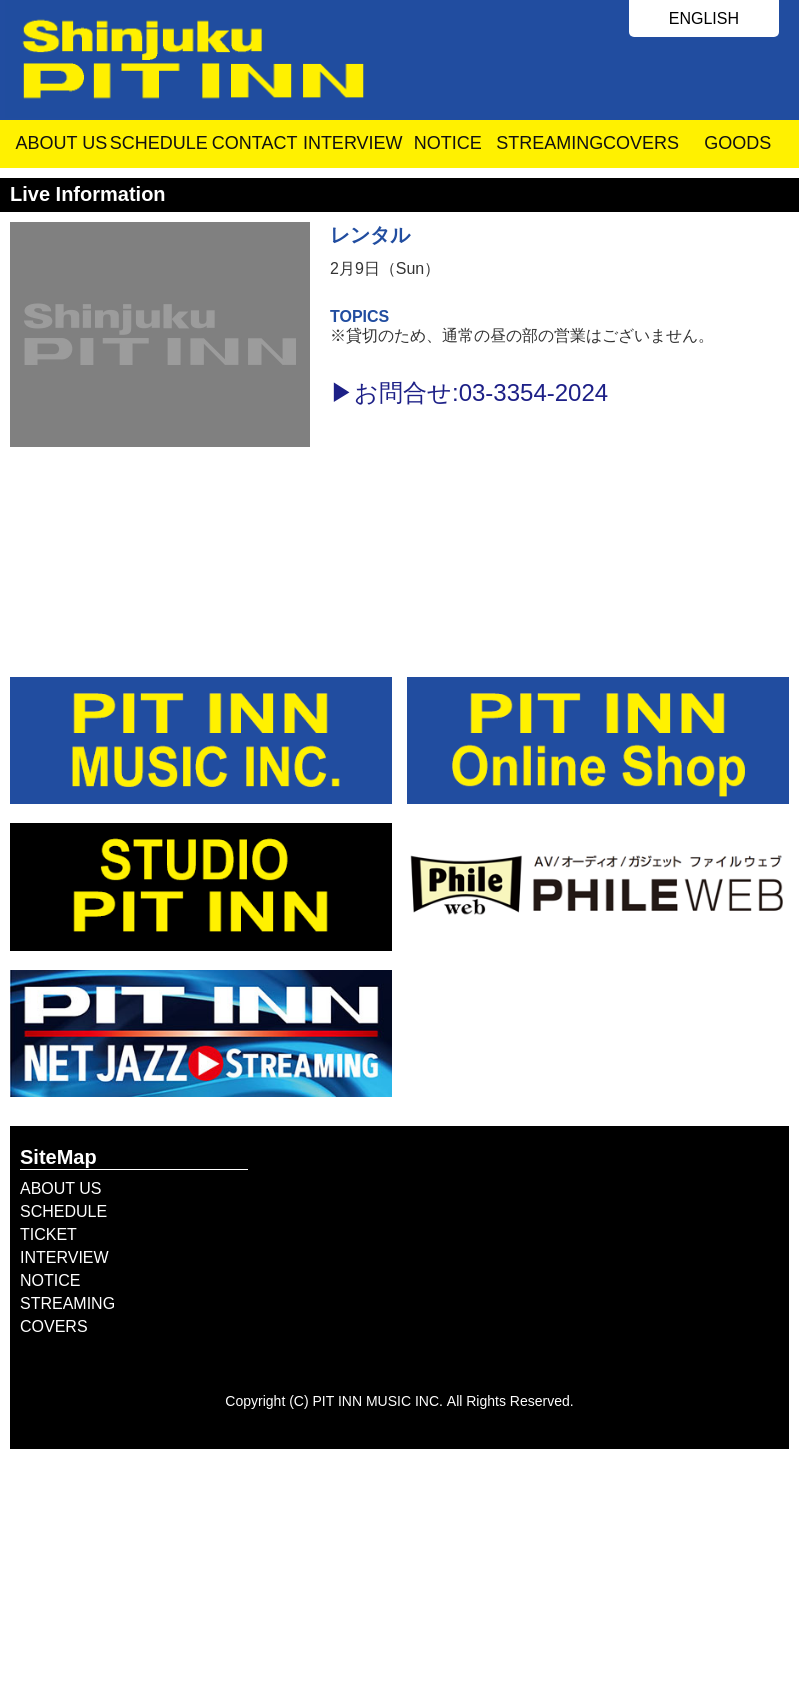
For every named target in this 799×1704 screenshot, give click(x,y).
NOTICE (448, 143)
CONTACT (255, 143)
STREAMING (544, 143)
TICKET (48, 1234)
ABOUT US (61, 143)
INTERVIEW (351, 143)
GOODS (737, 143)
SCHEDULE (158, 143)
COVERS (641, 143)
